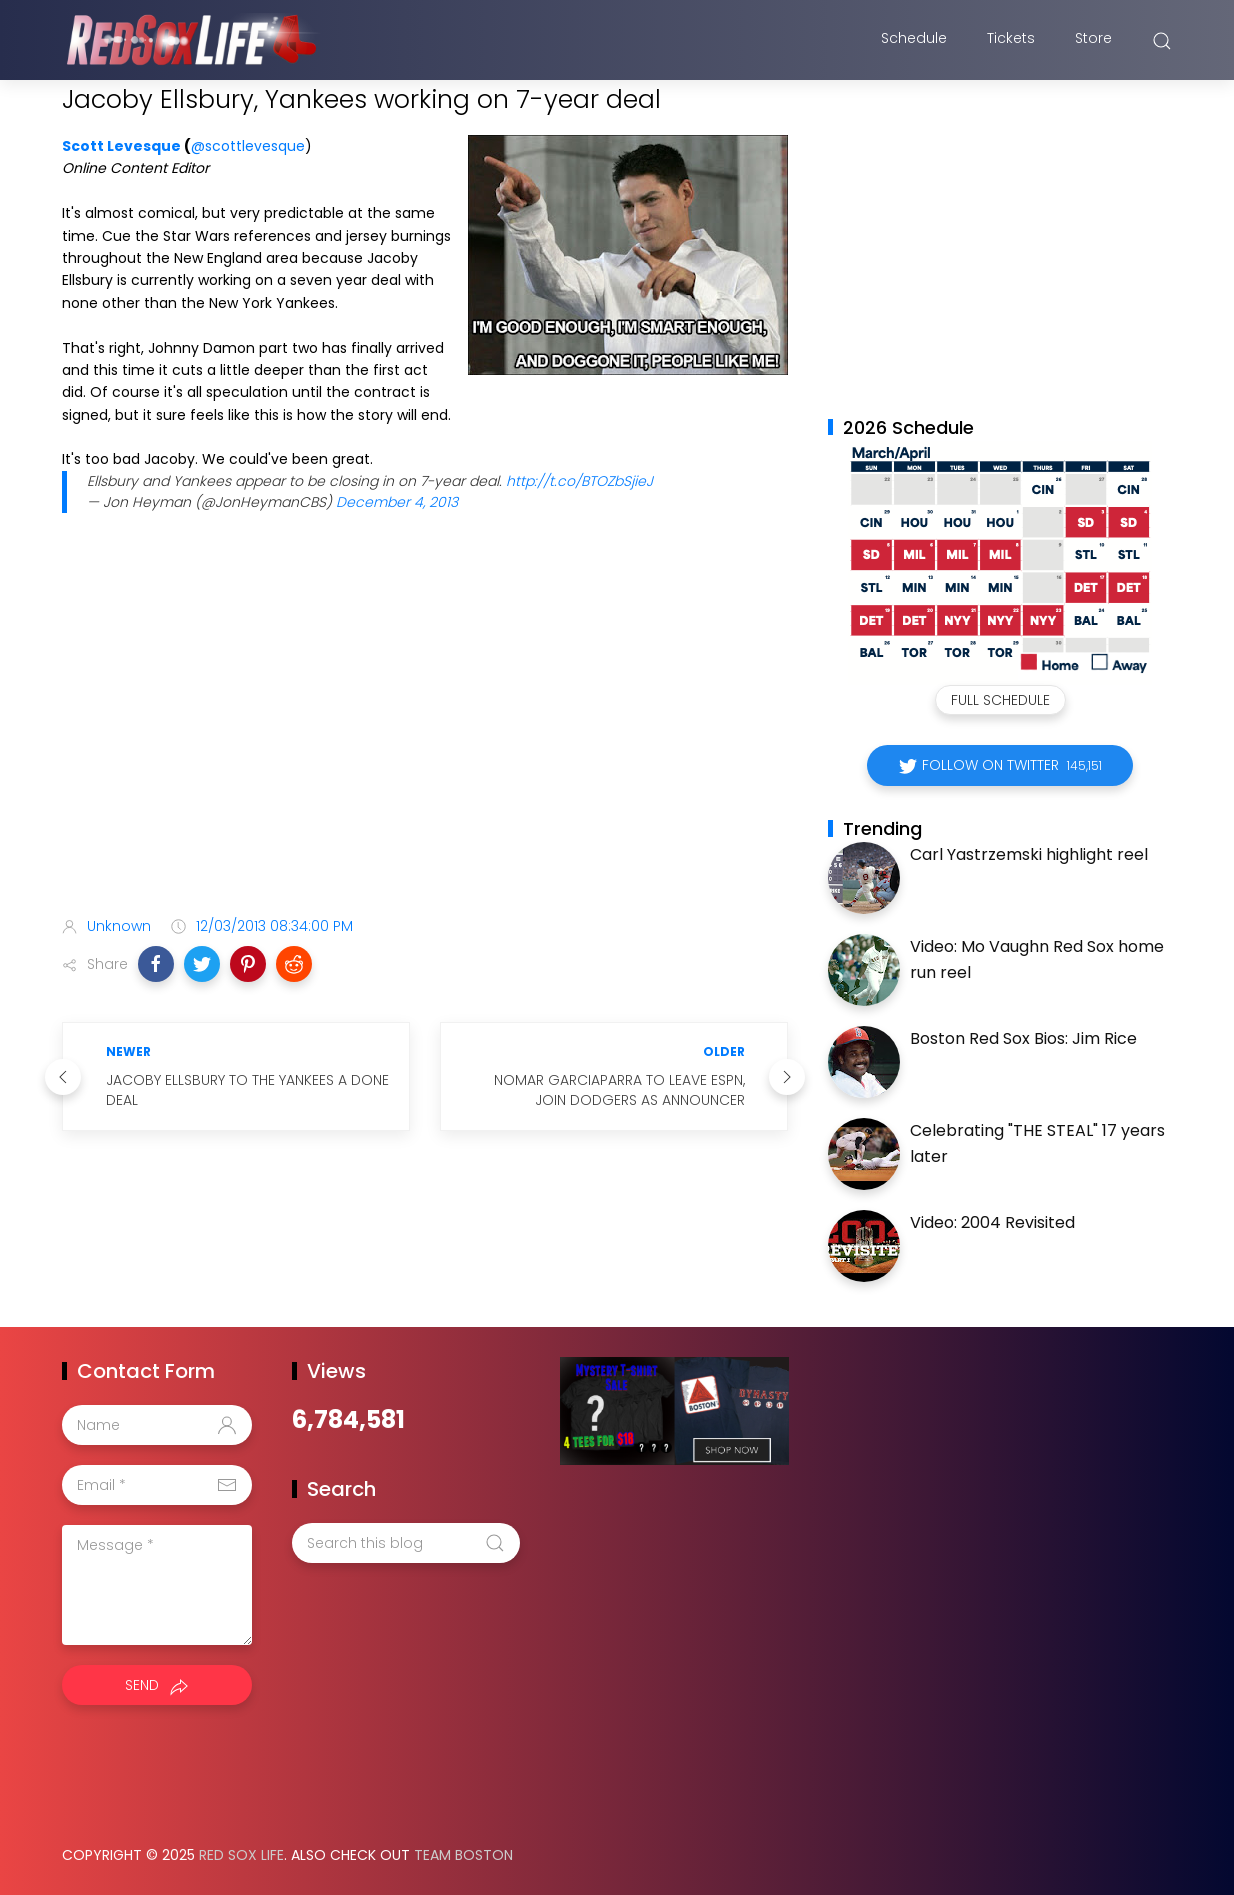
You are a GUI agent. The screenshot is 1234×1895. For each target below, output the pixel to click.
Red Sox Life (241, 1855)
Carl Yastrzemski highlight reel (1029, 854)
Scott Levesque (121, 146)
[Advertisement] (425, 743)
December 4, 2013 (397, 502)
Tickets (1011, 43)
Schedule (914, 43)
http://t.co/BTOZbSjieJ (579, 481)
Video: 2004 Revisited (992, 1222)
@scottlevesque (248, 146)
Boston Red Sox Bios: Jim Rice (1023, 1038)
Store (1093, 43)
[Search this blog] (406, 1543)
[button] (156, 964)
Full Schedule (1000, 700)
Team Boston (463, 1855)
